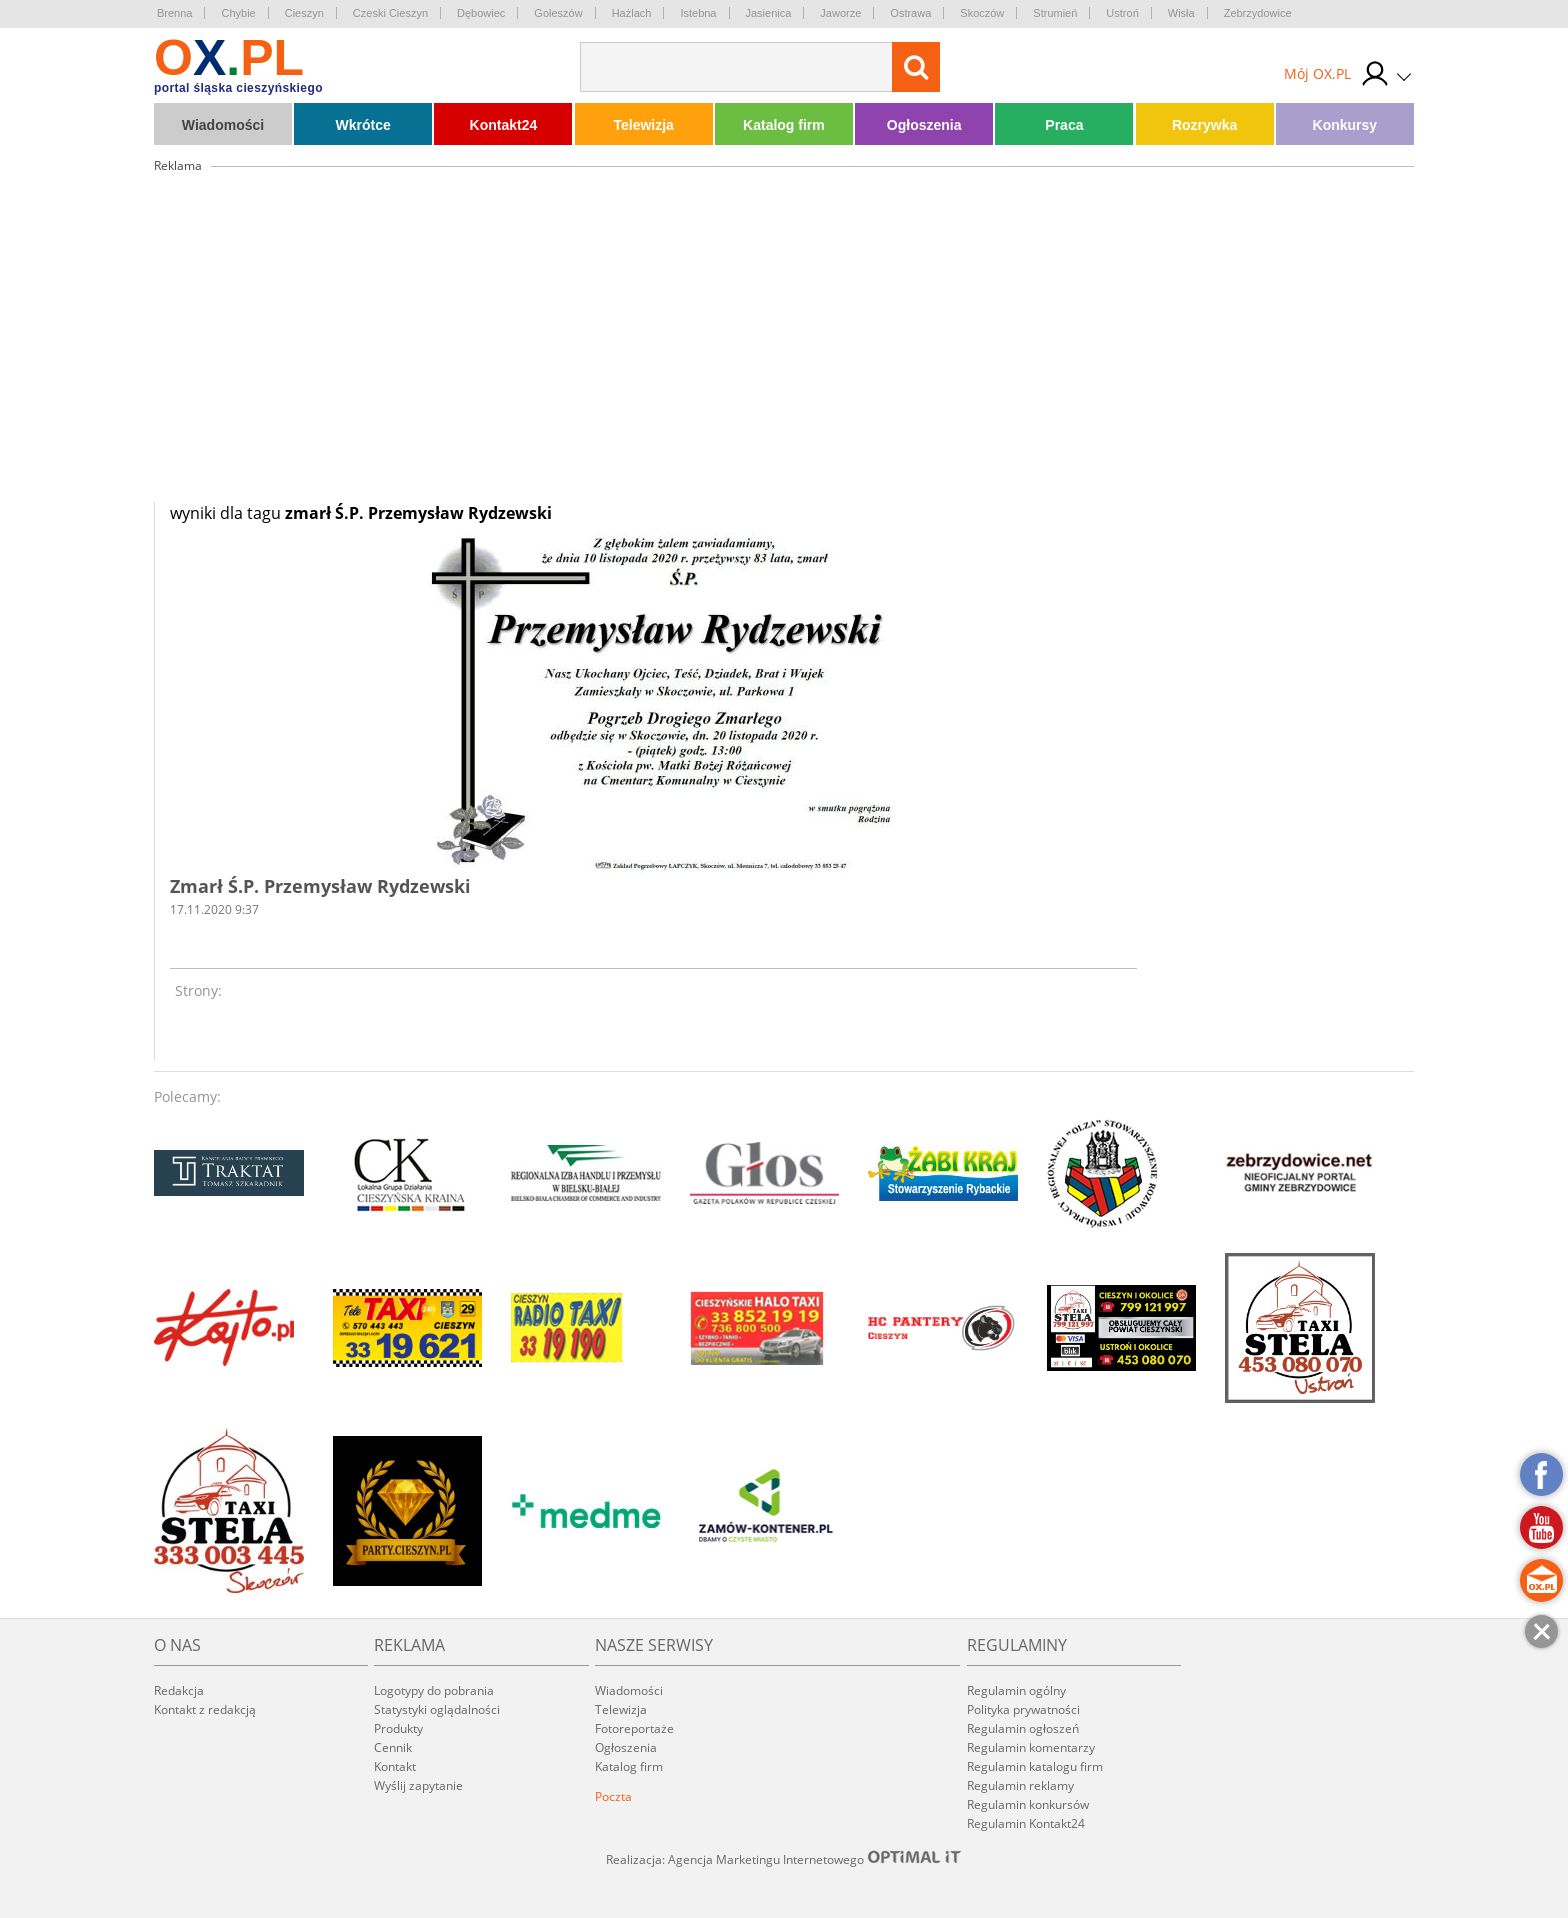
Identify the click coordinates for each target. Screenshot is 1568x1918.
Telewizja (643, 125)
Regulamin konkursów (1028, 1804)
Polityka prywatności (1023, 1709)
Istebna (698, 13)
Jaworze (840, 13)
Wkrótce (363, 125)
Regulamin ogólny (1016, 1690)
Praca (1064, 125)
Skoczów (982, 13)
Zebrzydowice (1258, 13)
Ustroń (1122, 13)
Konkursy (1345, 125)
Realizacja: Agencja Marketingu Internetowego (784, 1859)
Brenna (174, 13)
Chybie (238, 13)
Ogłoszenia (924, 125)
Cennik (393, 1747)
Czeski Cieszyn (390, 13)
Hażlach (632, 13)
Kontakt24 (504, 125)
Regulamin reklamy (1020, 1785)
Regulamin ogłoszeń (1023, 1728)
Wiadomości (223, 125)
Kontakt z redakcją (205, 1709)
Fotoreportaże (634, 1728)
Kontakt (395, 1766)
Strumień (1055, 13)
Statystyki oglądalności (437, 1709)
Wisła (1181, 13)
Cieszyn (304, 13)
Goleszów (558, 13)
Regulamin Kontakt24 (1026, 1823)
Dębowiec (481, 13)
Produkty (398, 1728)
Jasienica (769, 13)
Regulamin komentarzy (1031, 1747)
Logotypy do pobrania (434, 1690)
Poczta (613, 1796)
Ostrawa (910, 13)
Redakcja (179, 1690)
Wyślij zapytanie (418, 1785)
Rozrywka (1204, 125)
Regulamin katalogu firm (1035, 1766)
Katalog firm (784, 125)
